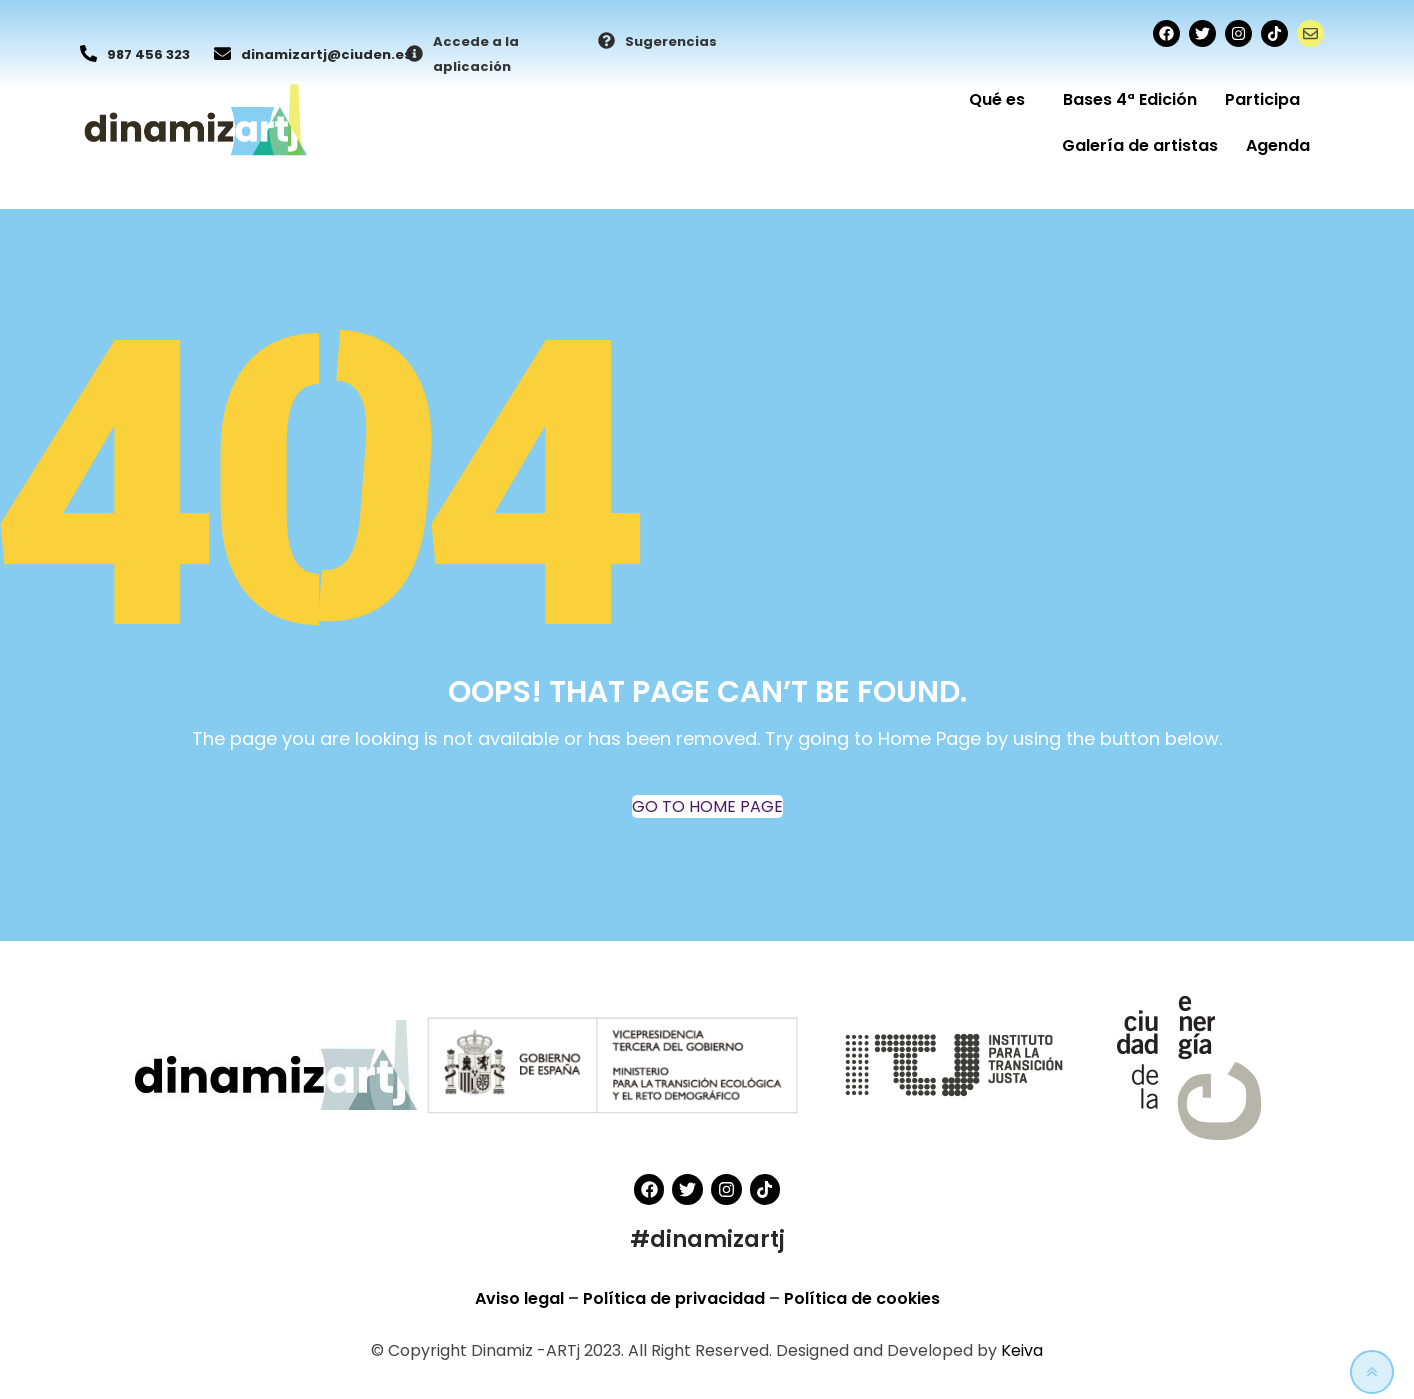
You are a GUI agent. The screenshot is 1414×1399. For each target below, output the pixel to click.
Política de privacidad (676, 1298)
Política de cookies (862, 1298)
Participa (1267, 99)
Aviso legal (521, 1298)
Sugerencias (671, 41)
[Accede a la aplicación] (414, 55)
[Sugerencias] (606, 42)
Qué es (1002, 99)
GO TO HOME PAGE (707, 806)
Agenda (1278, 145)
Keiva (1022, 1350)
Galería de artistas (1140, 145)
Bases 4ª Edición (1130, 99)
